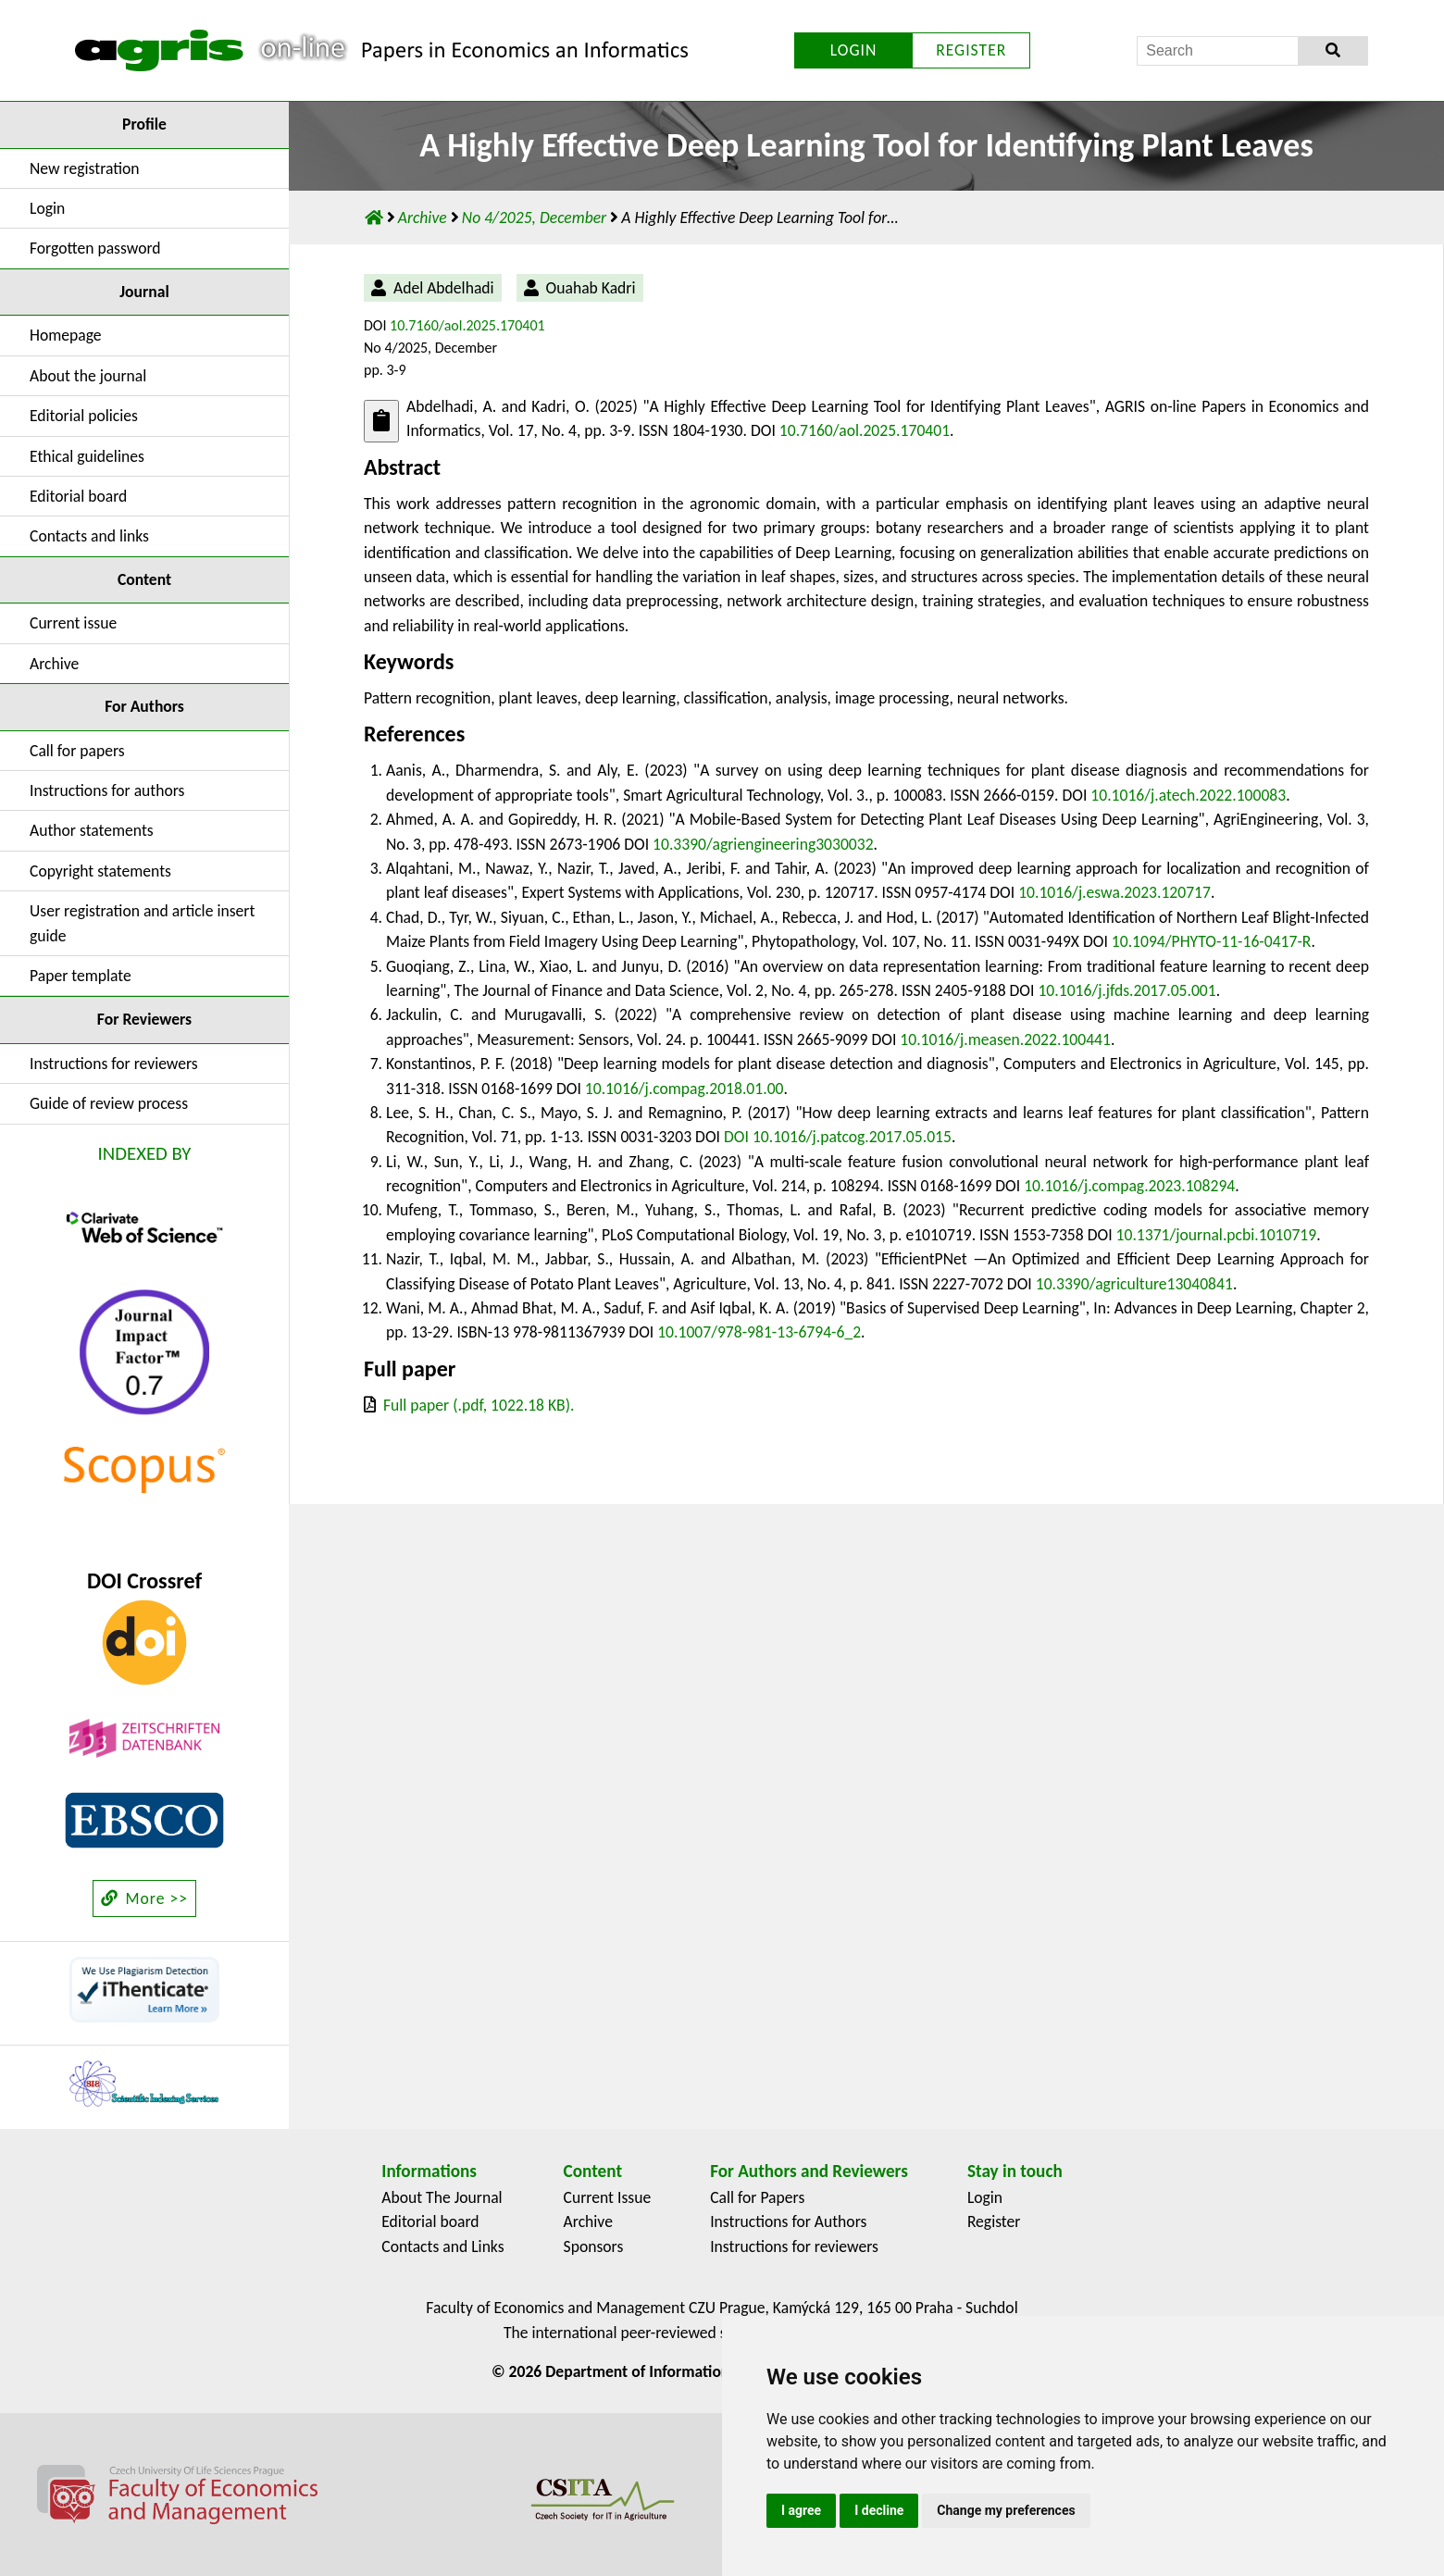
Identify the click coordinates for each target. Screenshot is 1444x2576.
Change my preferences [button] (1006, 2510)
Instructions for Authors (788, 2221)
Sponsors (594, 2246)
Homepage (66, 335)
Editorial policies (84, 415)
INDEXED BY (145, 1153)
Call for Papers (757, 2197)
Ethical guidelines (87, 456)
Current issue (73, 623)
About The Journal (441, 2197)
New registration (85, 168)
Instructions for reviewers (114, 1063)
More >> (144, 1898)
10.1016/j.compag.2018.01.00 (684, 1088)
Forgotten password (95, 248)
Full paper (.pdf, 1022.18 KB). (479, 1405)
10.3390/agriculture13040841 (1134, 1284)
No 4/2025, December (536, 217)
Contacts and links (89, 536)
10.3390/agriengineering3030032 (763, 844)
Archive (54, 663)
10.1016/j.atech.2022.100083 (1188, 795)
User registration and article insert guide (142, 923)
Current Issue (608, 2197)
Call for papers (77, 750)
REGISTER (971, 50)
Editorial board (78, 496)
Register (994, 2221)
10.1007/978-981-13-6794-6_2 (759, 1332)
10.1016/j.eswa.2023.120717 (1114, 892)
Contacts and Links (442, 2246)
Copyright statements (100, 871)
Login (47, 208)
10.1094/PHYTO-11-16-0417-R (1212, 941)
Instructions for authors (107, 790)
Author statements (92, 830)
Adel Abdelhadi (443, 288)
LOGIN (854, 50)
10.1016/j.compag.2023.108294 (1129, 1186)
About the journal (88, 376)
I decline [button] (878, 2510)
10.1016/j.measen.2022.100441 (1005, 1039)
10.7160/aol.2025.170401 (467, 325)
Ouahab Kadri (591, 288)
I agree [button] (801, 2510)
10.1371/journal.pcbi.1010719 (1216, 1235)
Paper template (80, 975)
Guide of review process (109, 1103)
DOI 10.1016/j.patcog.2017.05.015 (838, 1136)
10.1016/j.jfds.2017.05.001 (1126, 990)
